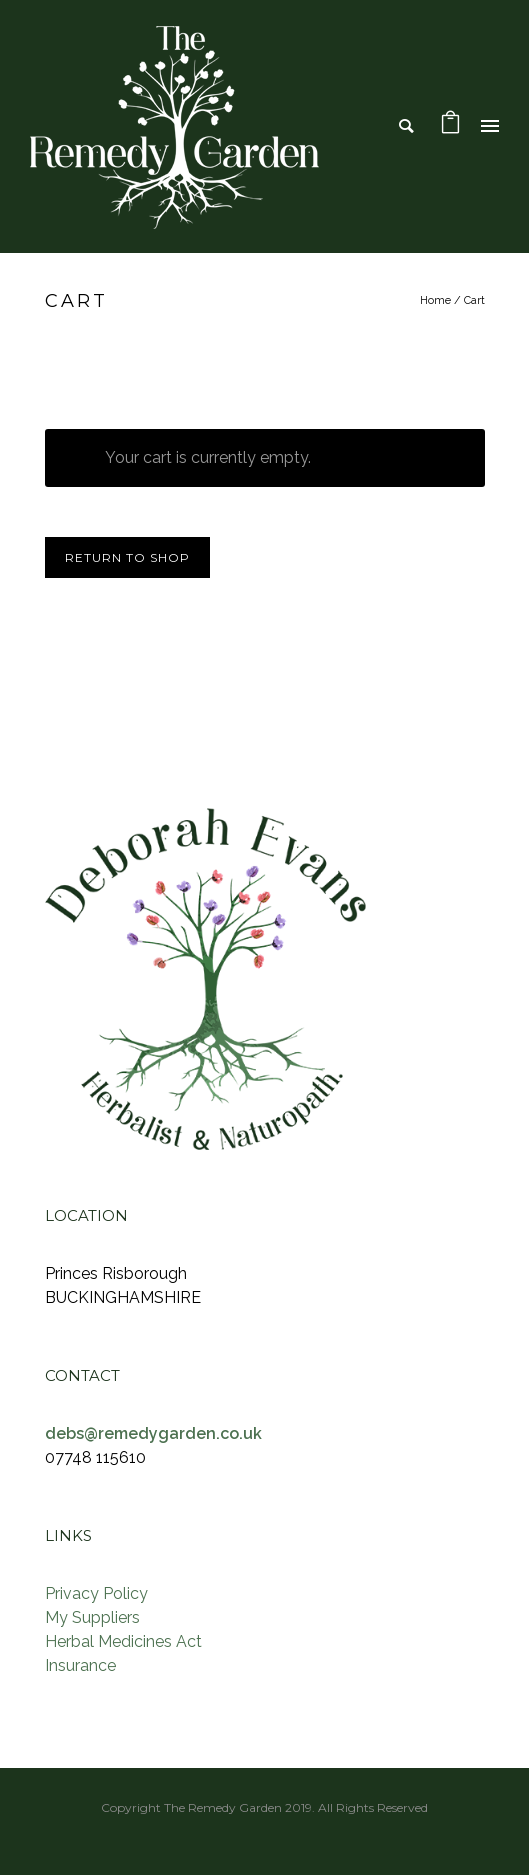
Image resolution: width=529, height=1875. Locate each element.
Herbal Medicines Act (123, 1641)
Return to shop (127, 557)
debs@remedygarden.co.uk (153, 1433)
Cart (474, 300)
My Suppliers (92, 1617)
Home (435, 300)
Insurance (80, 1665)
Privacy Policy (96, 1593)
